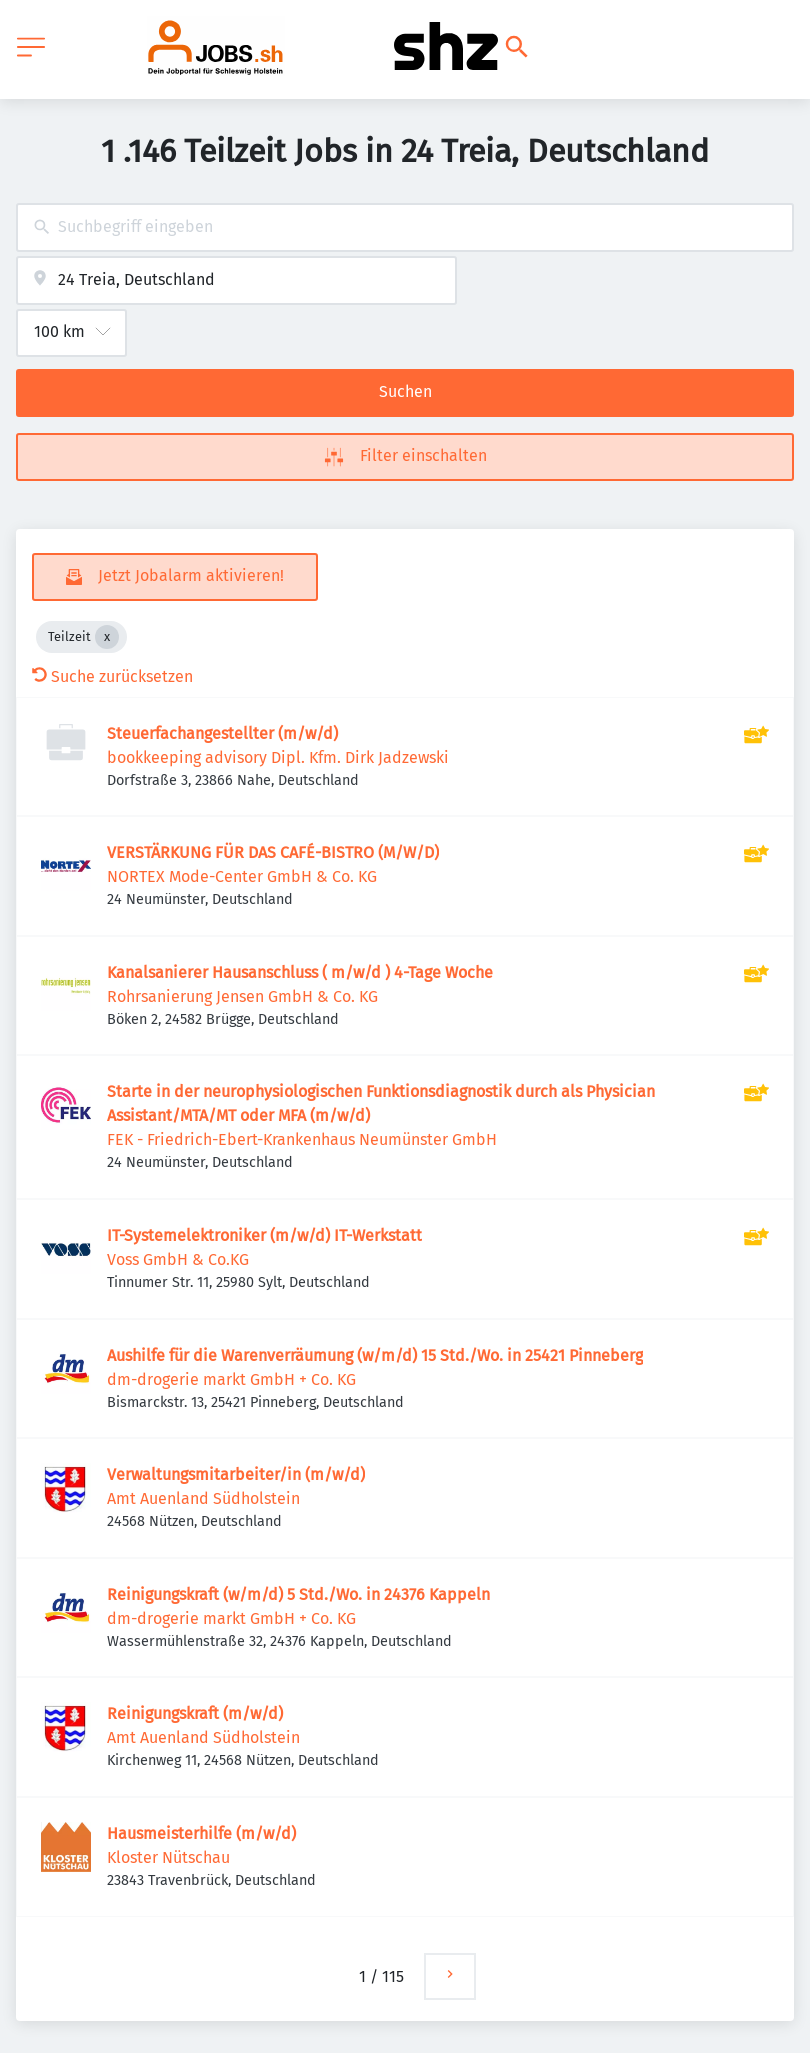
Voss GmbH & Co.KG (178, 1259)
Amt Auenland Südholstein (203, 1498)
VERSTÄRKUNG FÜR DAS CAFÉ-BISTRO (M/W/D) (273, 852)
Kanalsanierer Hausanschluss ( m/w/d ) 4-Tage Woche (300, 972)
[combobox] (405, 227)
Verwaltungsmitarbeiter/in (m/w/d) (236, 1474)
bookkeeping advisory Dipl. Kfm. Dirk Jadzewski (278, 757)
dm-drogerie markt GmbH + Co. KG (231, 1379)
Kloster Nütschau (168, 1857)
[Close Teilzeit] (107, 637)
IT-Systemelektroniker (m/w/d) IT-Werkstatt (264, 1235)
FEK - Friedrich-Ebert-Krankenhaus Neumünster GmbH (302, 1139)
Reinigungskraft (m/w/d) (195, 1713)
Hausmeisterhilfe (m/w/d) (201, 1833)
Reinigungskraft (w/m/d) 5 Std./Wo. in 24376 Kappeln (298, 1594)
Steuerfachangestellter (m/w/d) (222, 733)
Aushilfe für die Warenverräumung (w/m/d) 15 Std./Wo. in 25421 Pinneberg (375, 1355)
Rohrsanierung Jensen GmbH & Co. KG (242, 996)
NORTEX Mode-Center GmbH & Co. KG (242, 876)
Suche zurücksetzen (112, 676)
